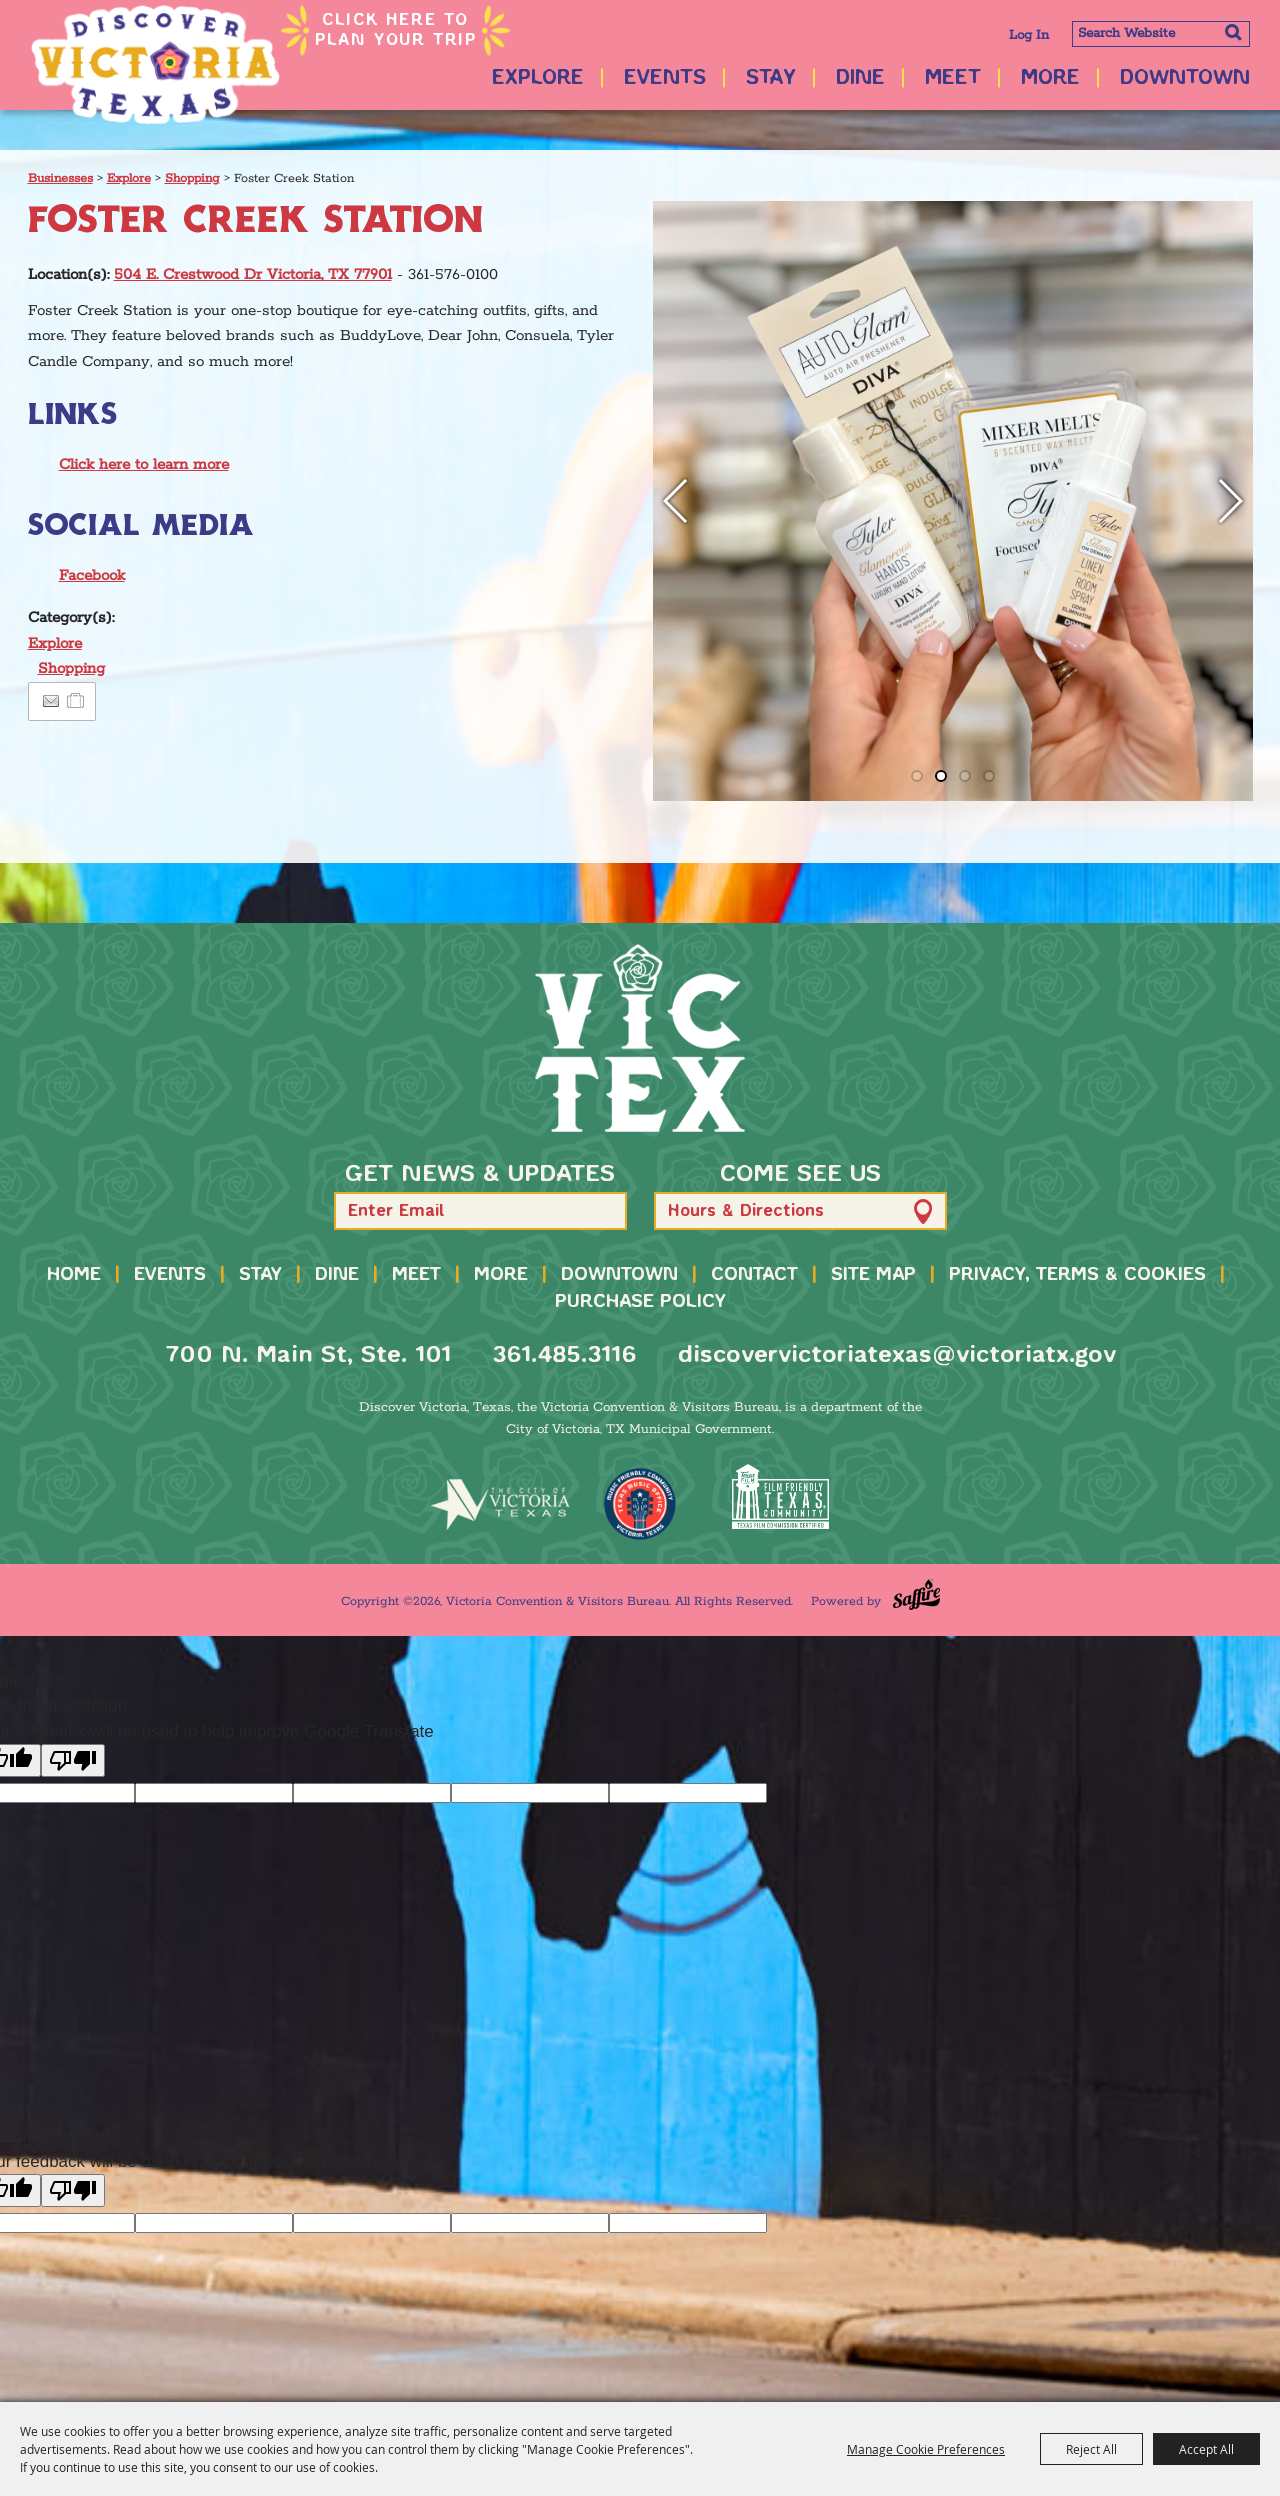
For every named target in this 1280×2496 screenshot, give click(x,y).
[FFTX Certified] (780, 1496)
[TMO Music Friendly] (640, 1504)
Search (1232, 32)
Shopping (192, 178)
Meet (953, 78)
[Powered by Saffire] (916, 1594)
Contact (754, 1275)
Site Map (873, 1275)
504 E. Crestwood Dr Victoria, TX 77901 (253, 274)
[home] (640, 1038)
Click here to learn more (144, 464)
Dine (860, 78)
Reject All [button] (1091, 2449)
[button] (676, 501)
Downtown (1185, 78)
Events (665, 78)
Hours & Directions (746, 1211)
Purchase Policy (640, 1302)
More (1050, 78)
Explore (538, 78)
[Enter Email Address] (480, 1211)
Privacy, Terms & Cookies (1077, 1275)
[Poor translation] (73, 1760)
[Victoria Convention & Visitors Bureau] (155, 65)
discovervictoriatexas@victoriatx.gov (897, 1355)
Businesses (60, 178)
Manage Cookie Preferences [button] (926, 2449)
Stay (771, 78)
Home (74, 1275)
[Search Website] (1161, 34)
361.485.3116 (564, 1355)
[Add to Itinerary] (76, 701)
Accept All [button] (1206, 2449)
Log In (1029, 35)
